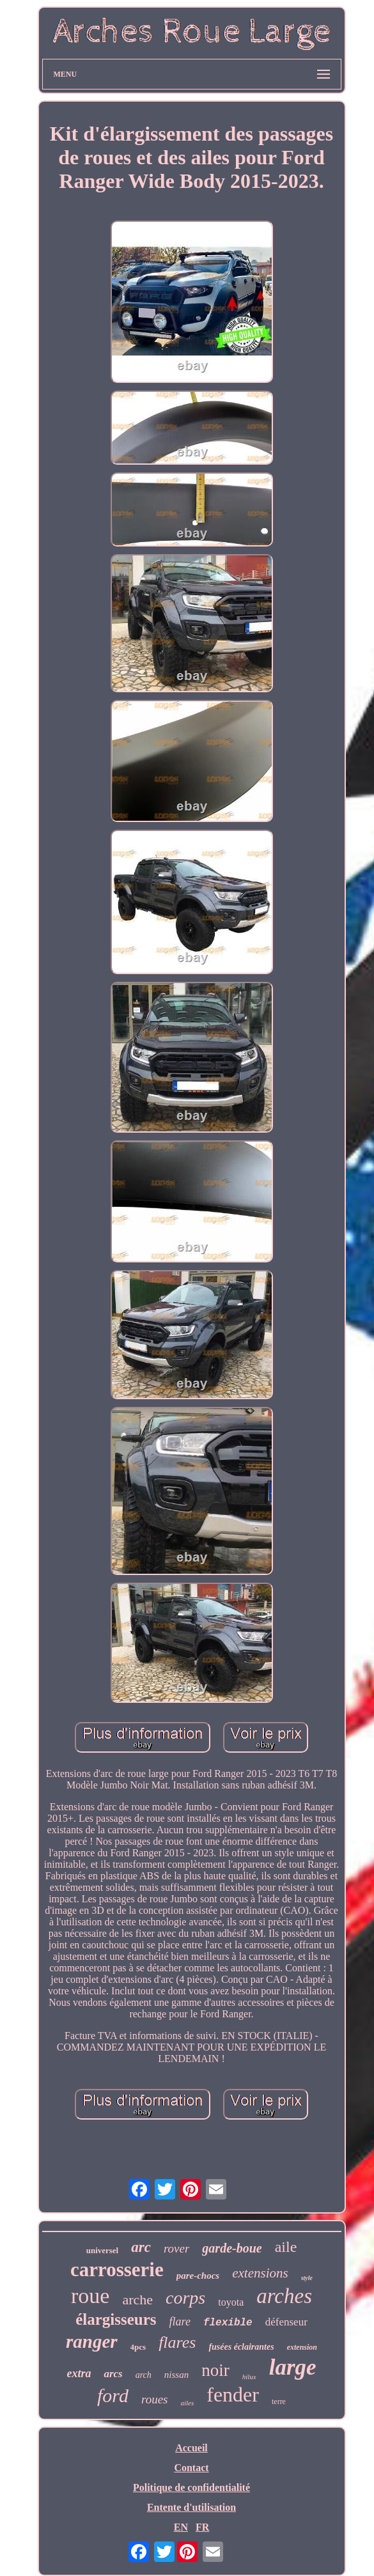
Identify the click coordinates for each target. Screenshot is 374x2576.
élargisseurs (115, 2319)
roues (154, 2399)
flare (180, 2321)
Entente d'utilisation (191, 2507)
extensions (260, 2273)
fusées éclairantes (241, 2347)
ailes (187, 2403)
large (292, 2367)
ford (113, 2395)
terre (279, 2401)
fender (232, 2394)
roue (90, 2296)
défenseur (286, 2322)
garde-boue (231, 2248)
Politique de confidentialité (191, 2487)
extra (78, 2373)
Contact (191, 2467)
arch (144, 2375)
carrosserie (117, 2269)
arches (284, 2296)
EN (181, 2527)
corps (185, 2298)
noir (215, 2370)
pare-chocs (198, 2275)
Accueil (191, 2447)
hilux (249, 2376)
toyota (231, 2302)
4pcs (138, 2347)
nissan (176, 2375)
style (307, 2277)
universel (102, 2250)
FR (202, 2527)
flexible (228, 2323)
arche (137, 2300)
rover (176, 2248)
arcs (113, 2374)
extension (302, 2347)
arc (141, 2247)
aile (286, 2246)
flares (177, 2342)
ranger (92, 2341)
